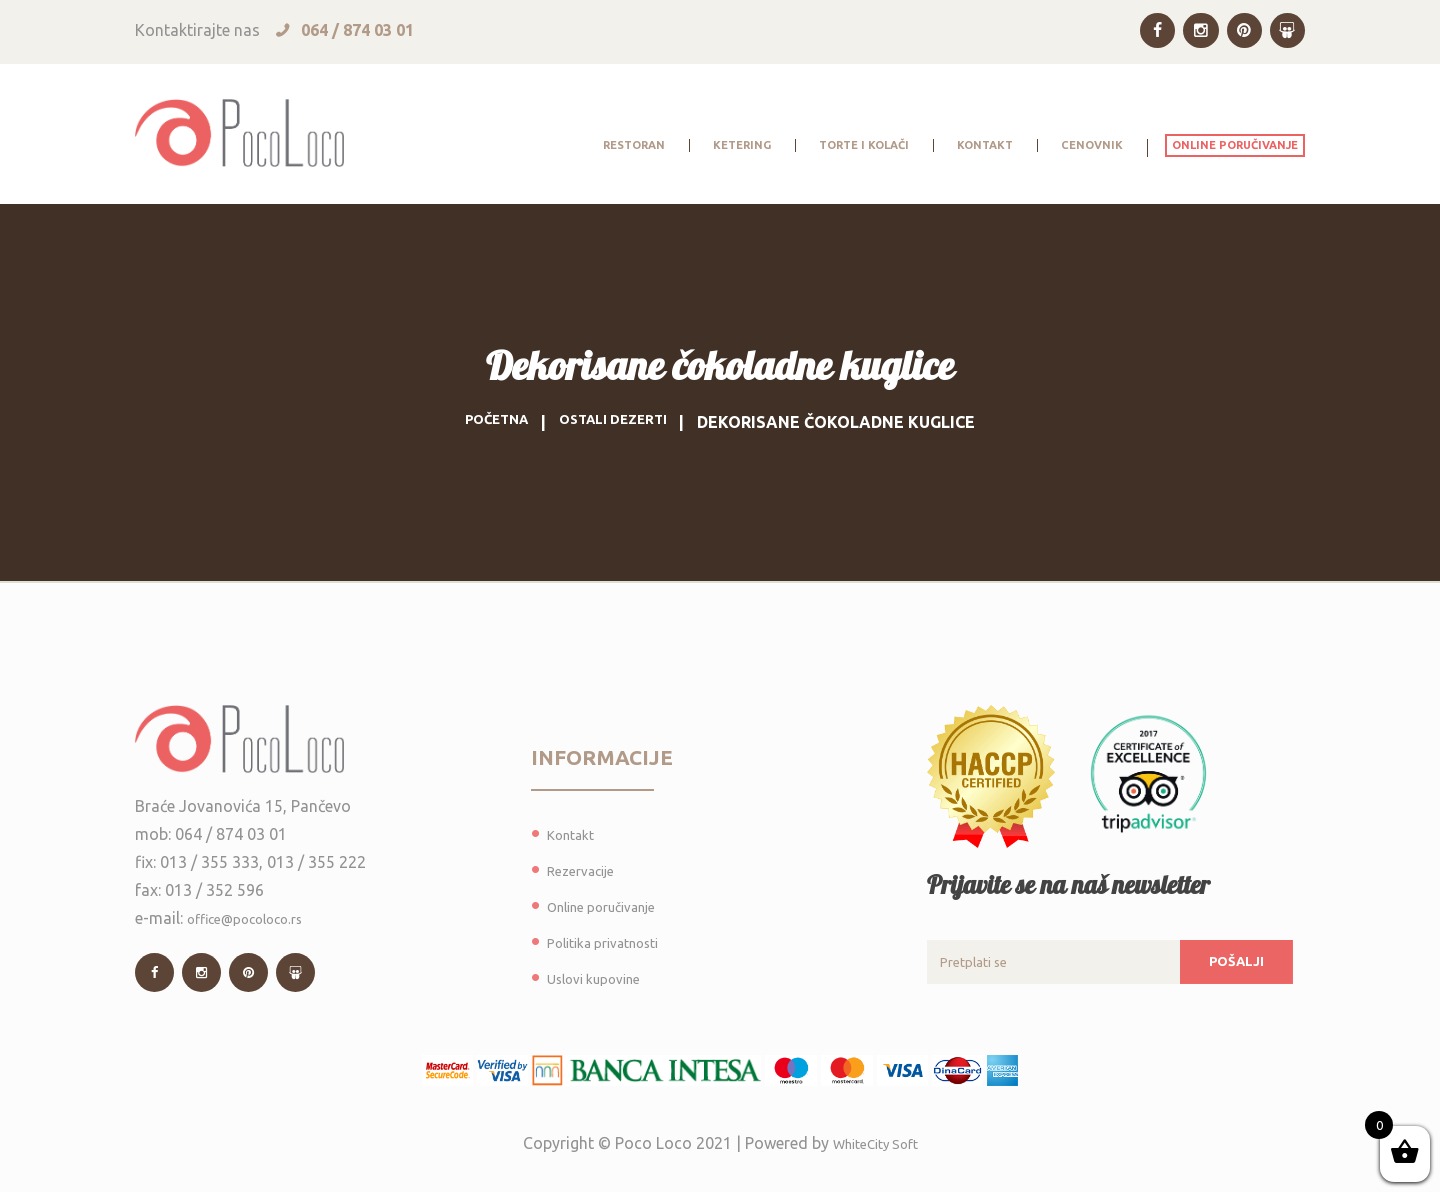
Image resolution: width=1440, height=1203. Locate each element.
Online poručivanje (613, 906)
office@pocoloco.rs (259, 920)
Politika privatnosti (615, 942)
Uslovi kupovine (604, 978)
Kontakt (576, 834)
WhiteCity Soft (875, 1154)
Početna (485, 422)
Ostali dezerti (620, 422)
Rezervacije (587, 870)
